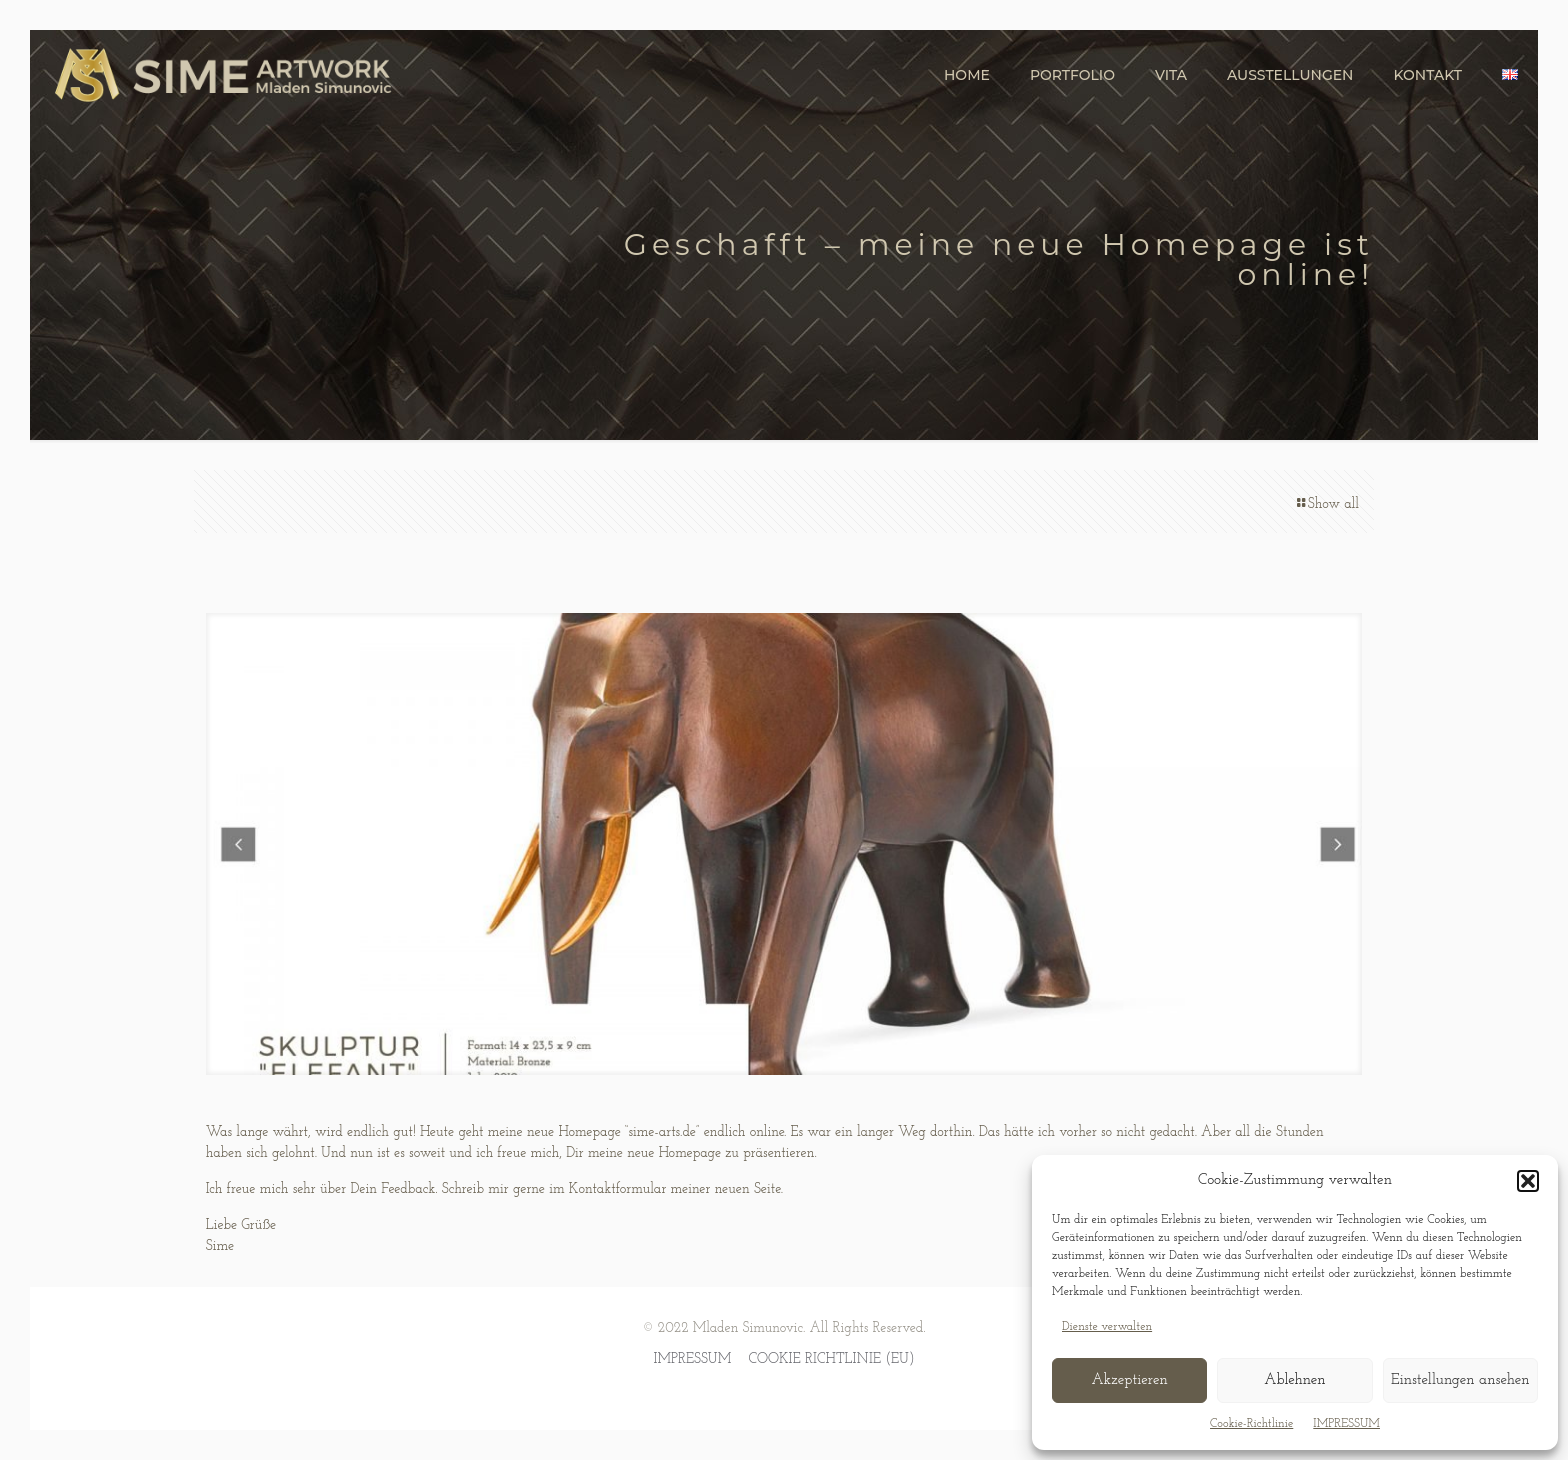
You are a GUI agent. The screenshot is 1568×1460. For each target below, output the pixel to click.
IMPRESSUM (1346, 1424)
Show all (1326, 504)
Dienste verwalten (1107, 1327)
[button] (1528, 1181)
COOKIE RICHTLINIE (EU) (831, 1359)
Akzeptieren (1129, 1380)
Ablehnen (1294, 1380)
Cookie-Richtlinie (1251, 1424)
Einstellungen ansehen (1460, 1380)
